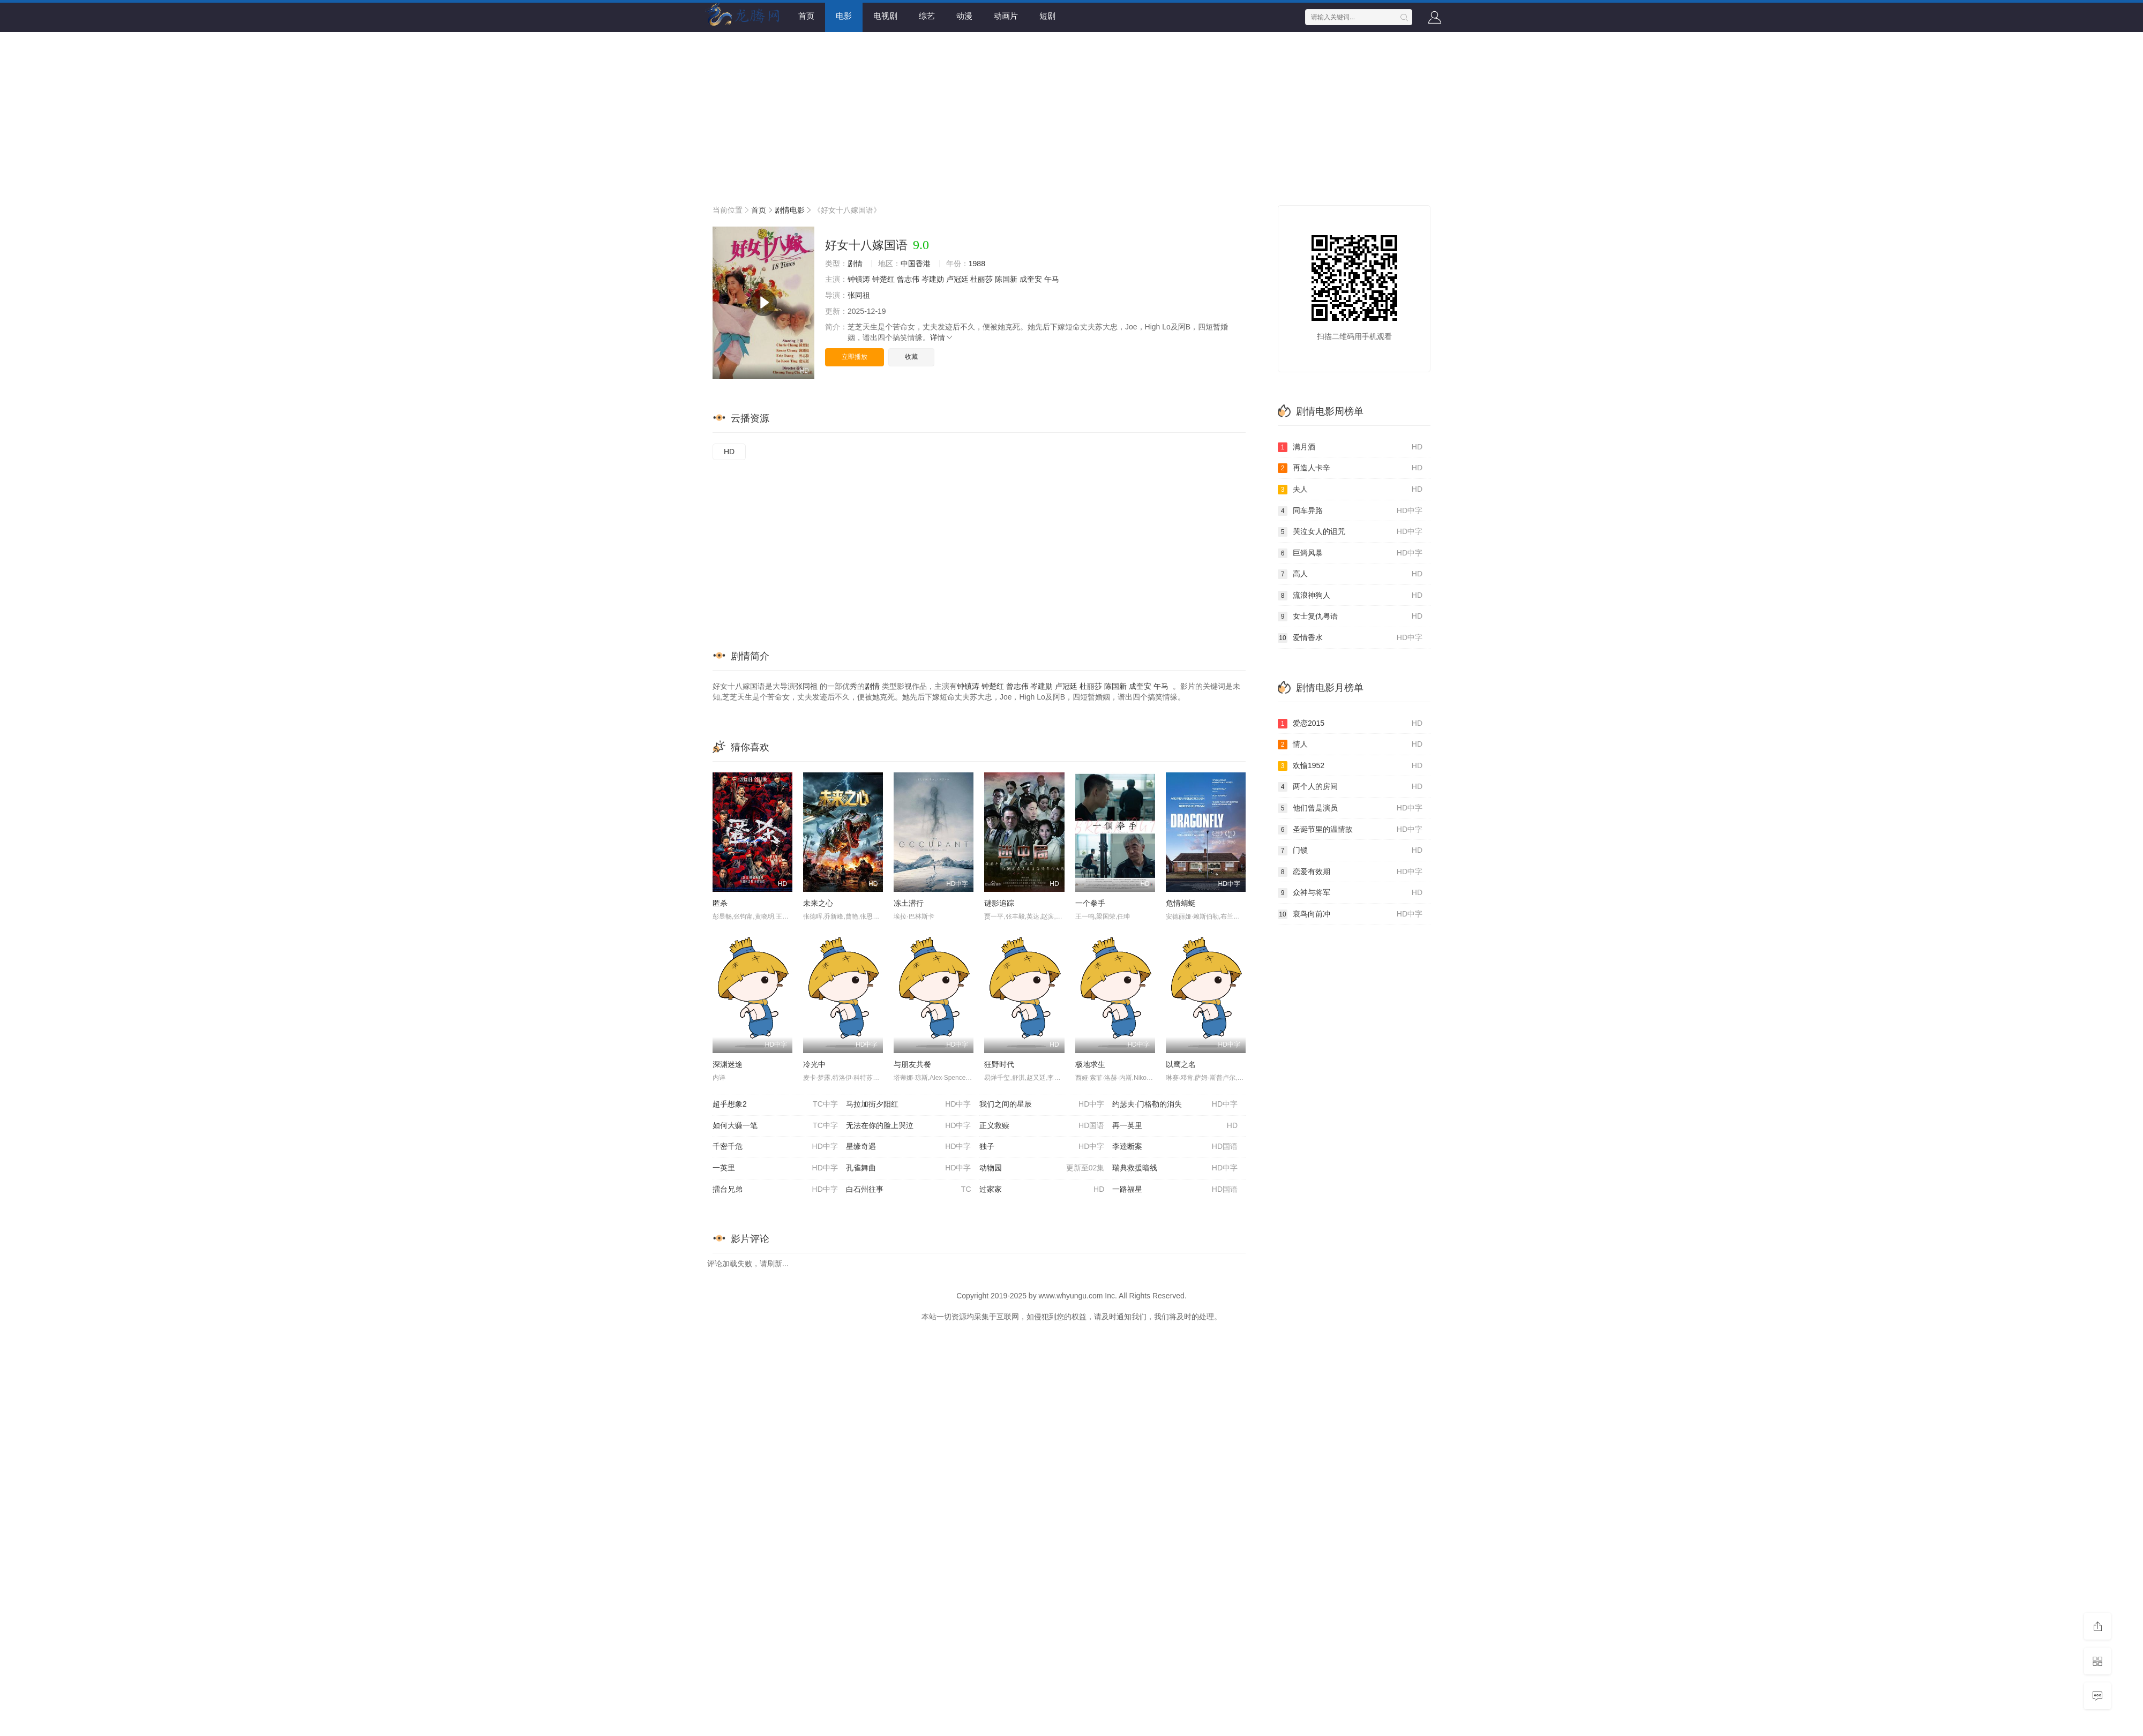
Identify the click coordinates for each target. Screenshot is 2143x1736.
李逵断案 (1175, 1146)
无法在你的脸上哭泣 (908, 1126)
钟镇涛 (859, 279)
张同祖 (859, 295)
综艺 (927, 15)
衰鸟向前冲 (1350, 914)
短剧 (1047, 15)
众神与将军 (1350, 893)
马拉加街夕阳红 (908, 1104)
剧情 (855, 263)
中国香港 (916, 263)
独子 (1042, 1146)
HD (729, 451)
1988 (977, 263)
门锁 (1350, 850)
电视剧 (885, 15)
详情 (942, 337)
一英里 (775, 1168)
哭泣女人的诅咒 (1350, 532)
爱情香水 (1350, 638)
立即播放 (854, 356)
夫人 (1350, 489)
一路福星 (1175, 1189)
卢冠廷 (957, 279)
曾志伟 (908, 279)
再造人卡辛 (1350, 468)
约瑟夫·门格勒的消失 (1175, 1104)
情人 (1350, 744)
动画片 (1006, 15)
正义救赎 (1042, 1126)
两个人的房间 (1350, 786)
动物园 (1042, 1168)
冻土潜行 (909, 903)
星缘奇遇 (908, 1146)
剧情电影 (790, 210)
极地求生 (1090, 1064)
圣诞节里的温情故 (1350, 829)
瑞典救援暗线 (1175, 1168)
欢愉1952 (1350, 766)
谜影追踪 (999, 903)
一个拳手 (1090, 903)
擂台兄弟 (775, 1189)
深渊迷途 (728, 1064)
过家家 (1042, 1189)
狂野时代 (999, 1064)
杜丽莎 (981, 279)
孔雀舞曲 (908, 1168)
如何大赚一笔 (775, 1126)
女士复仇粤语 (1350, 616)
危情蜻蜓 (1181, 903)
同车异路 (1350, 511)
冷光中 (814, 1064)
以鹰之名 (1181, 1064)
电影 (844, 15)
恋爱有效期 (1350, 872)
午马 (1051, 279)
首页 (806, 15)
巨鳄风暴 (1350, 553)
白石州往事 (908, 1189)
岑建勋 (932, 279)
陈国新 (1006, 279)
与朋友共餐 (912, 1064)
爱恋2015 (1350, 723)
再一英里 (1175, 1126)
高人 (1350, 574)
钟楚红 (883, 279)
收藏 (911, 356)
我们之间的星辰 (1042, 1104)
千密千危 (775, 1146)
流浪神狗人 (1350, 595)
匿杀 (720, 903)
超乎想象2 (775, 1104)
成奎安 (1031, 279)
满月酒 (1350, 447)
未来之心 (818, 903)
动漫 (964, 15)
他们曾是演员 (1350, 808)
